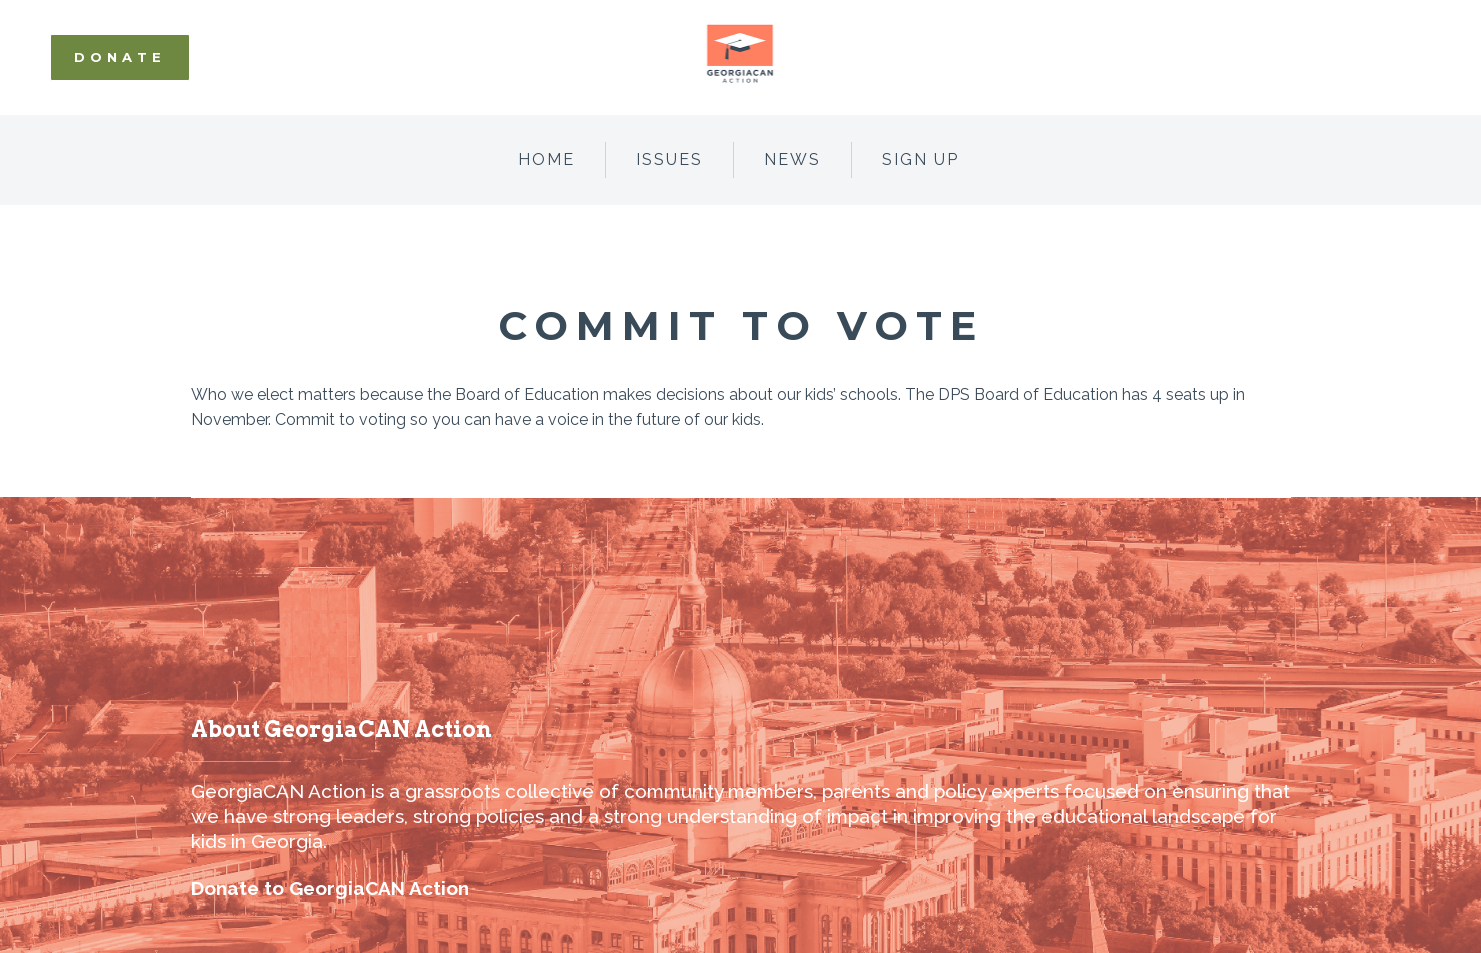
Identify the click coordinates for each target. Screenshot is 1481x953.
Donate (120, 57)
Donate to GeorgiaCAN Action (330, 888)
